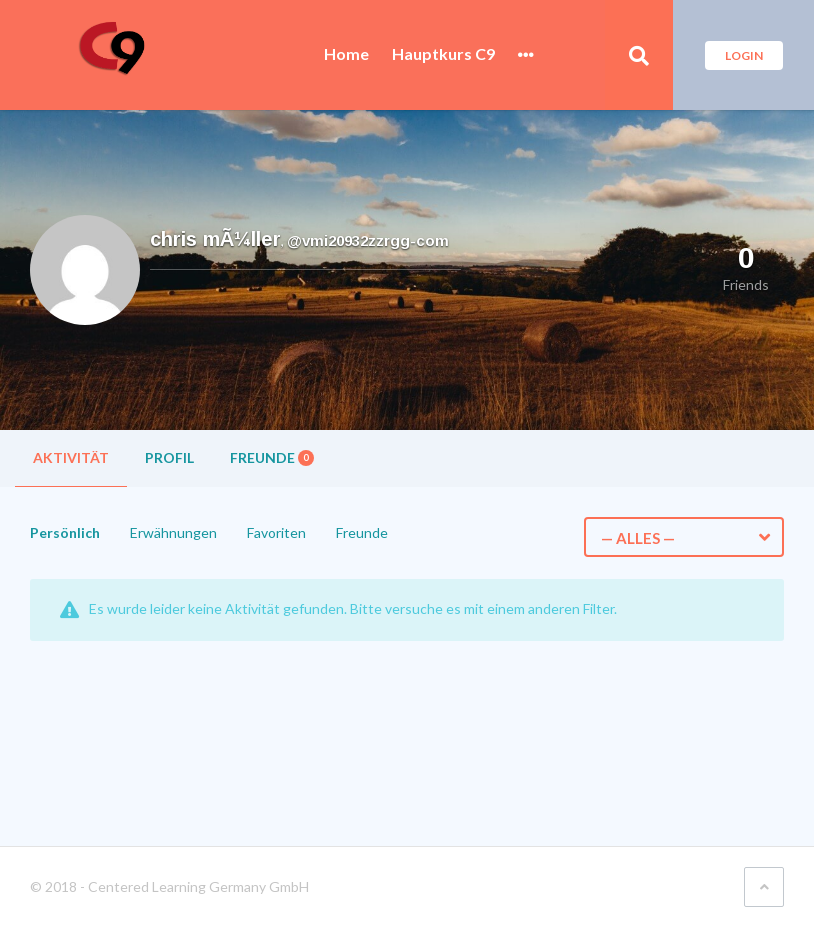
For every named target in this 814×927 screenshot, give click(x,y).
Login (744, 55)
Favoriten (276, 532)
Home (346, 54)
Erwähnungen (173, 532)
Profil (169, 457)
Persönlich (65, 532)
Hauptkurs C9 (443, 54)
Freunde (272, 457)
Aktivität (71, 457)
